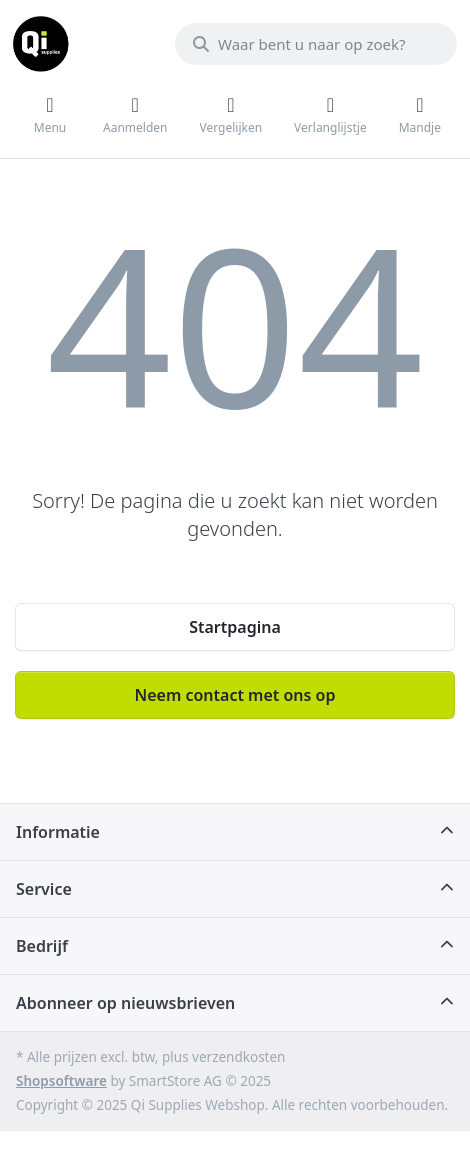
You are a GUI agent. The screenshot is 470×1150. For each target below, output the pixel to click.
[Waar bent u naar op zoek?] (316, 44)
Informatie (58, 832)
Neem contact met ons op (235, 695)
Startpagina (235, 627)
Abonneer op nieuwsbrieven (125, 1003)
